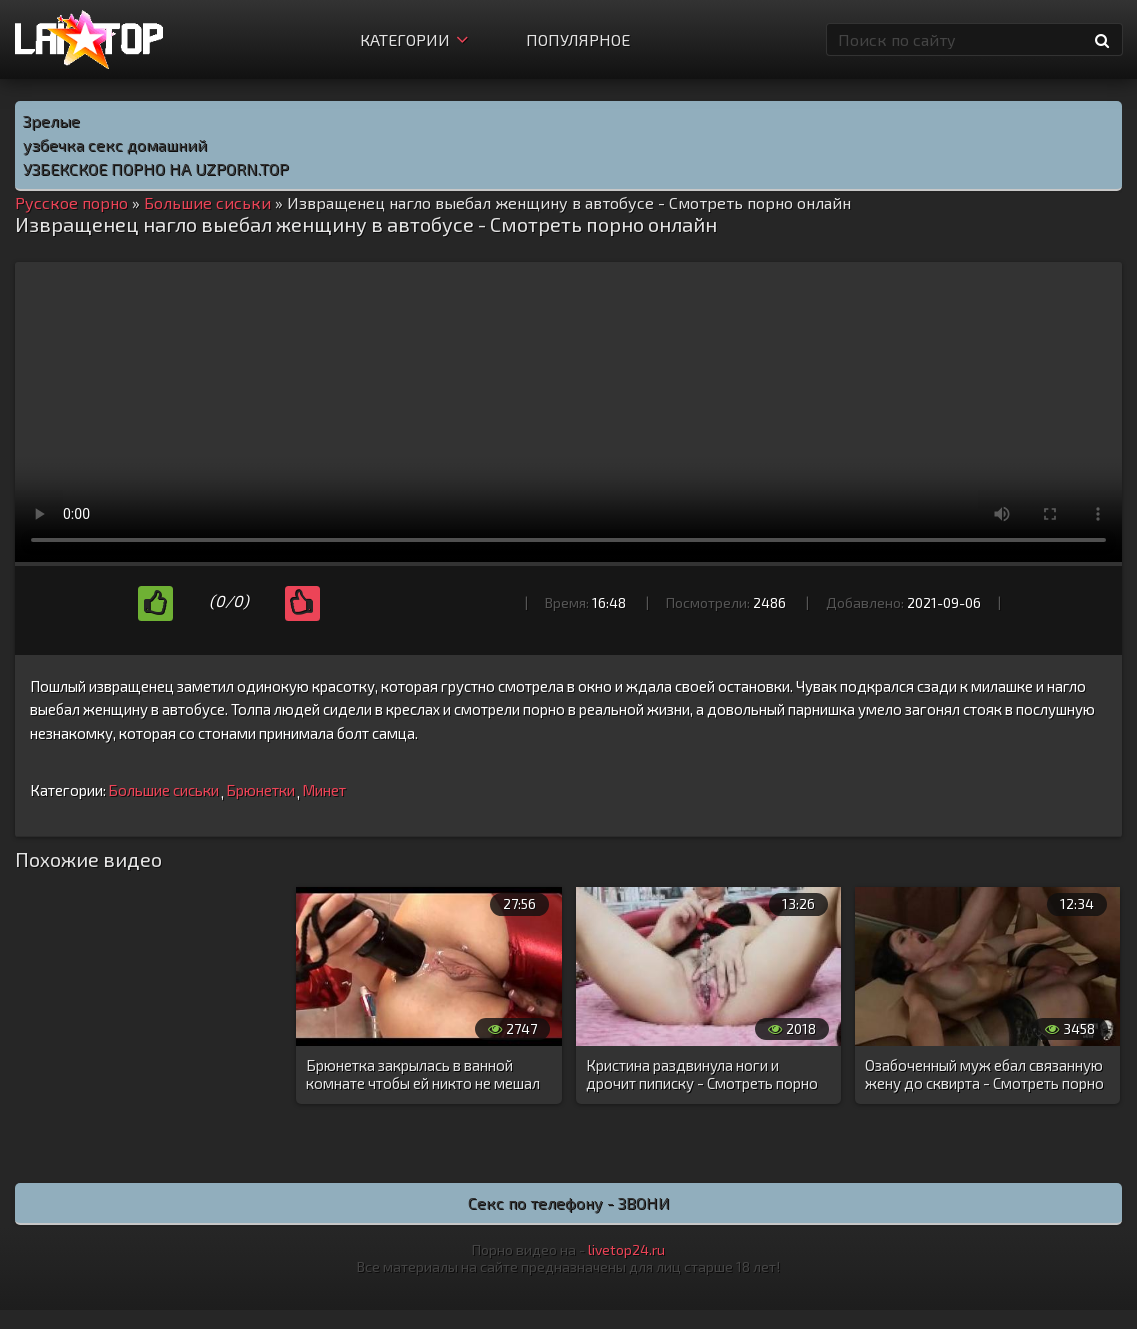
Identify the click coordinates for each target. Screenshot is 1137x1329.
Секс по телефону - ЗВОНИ (569, 1202)
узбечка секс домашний (115, 144)
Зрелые (51, 120)
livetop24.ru (626, 1249)
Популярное (578, 39)
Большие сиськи (163, 790)
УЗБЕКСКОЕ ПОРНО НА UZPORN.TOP (156, 168)
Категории (414, 39)
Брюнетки (260, 790)
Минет (324, 790)
